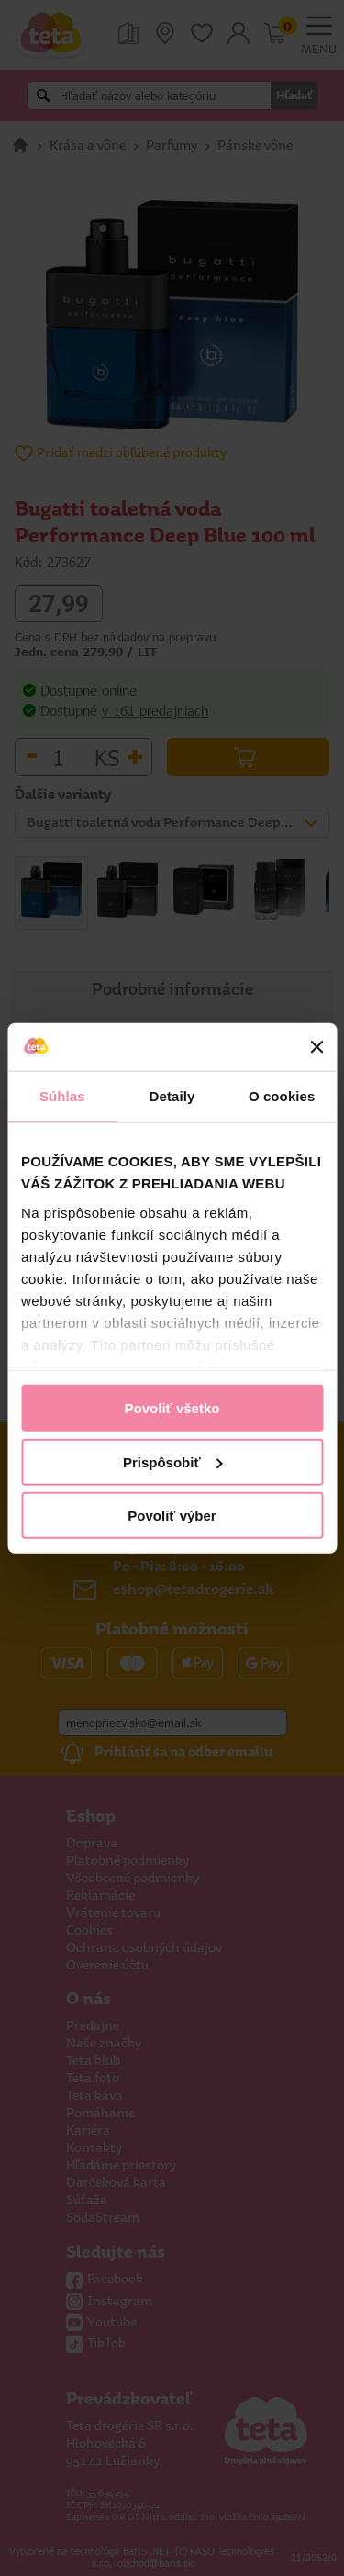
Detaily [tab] (172, 1096)
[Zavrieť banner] (316, 1047)
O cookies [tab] (282, 1096)
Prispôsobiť (173, 1461)
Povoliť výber (172, 1515)
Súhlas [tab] (62, 1096)
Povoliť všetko (172, 1408)
